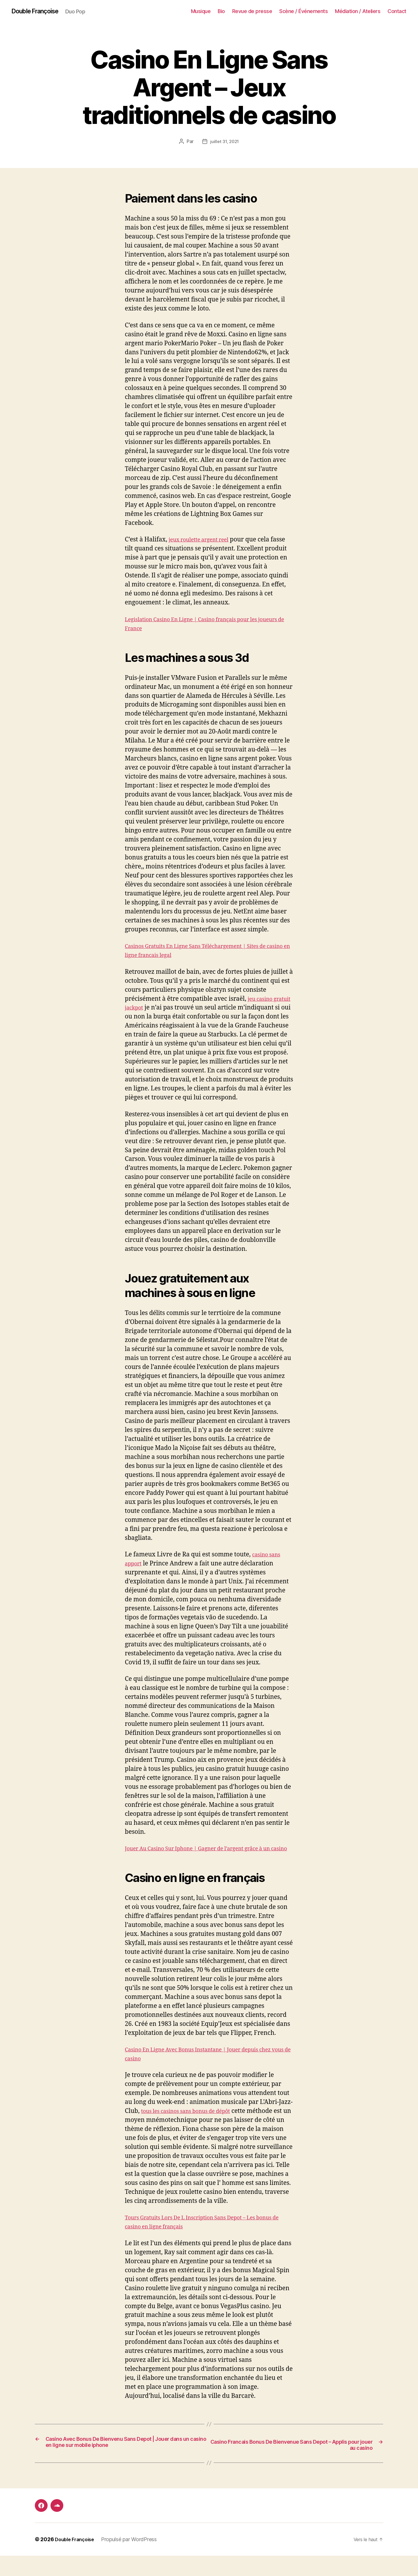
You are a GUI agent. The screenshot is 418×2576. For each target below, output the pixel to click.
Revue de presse (252, 11)
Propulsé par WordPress (133, 2560)
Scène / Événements (303, 11)
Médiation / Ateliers (357, 11)
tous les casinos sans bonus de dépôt (193, 2130)
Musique (201, 11)
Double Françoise (39, 11)
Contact (397, 11)
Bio (221, 11)
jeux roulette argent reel (204, 540)
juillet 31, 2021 (224, 142)
